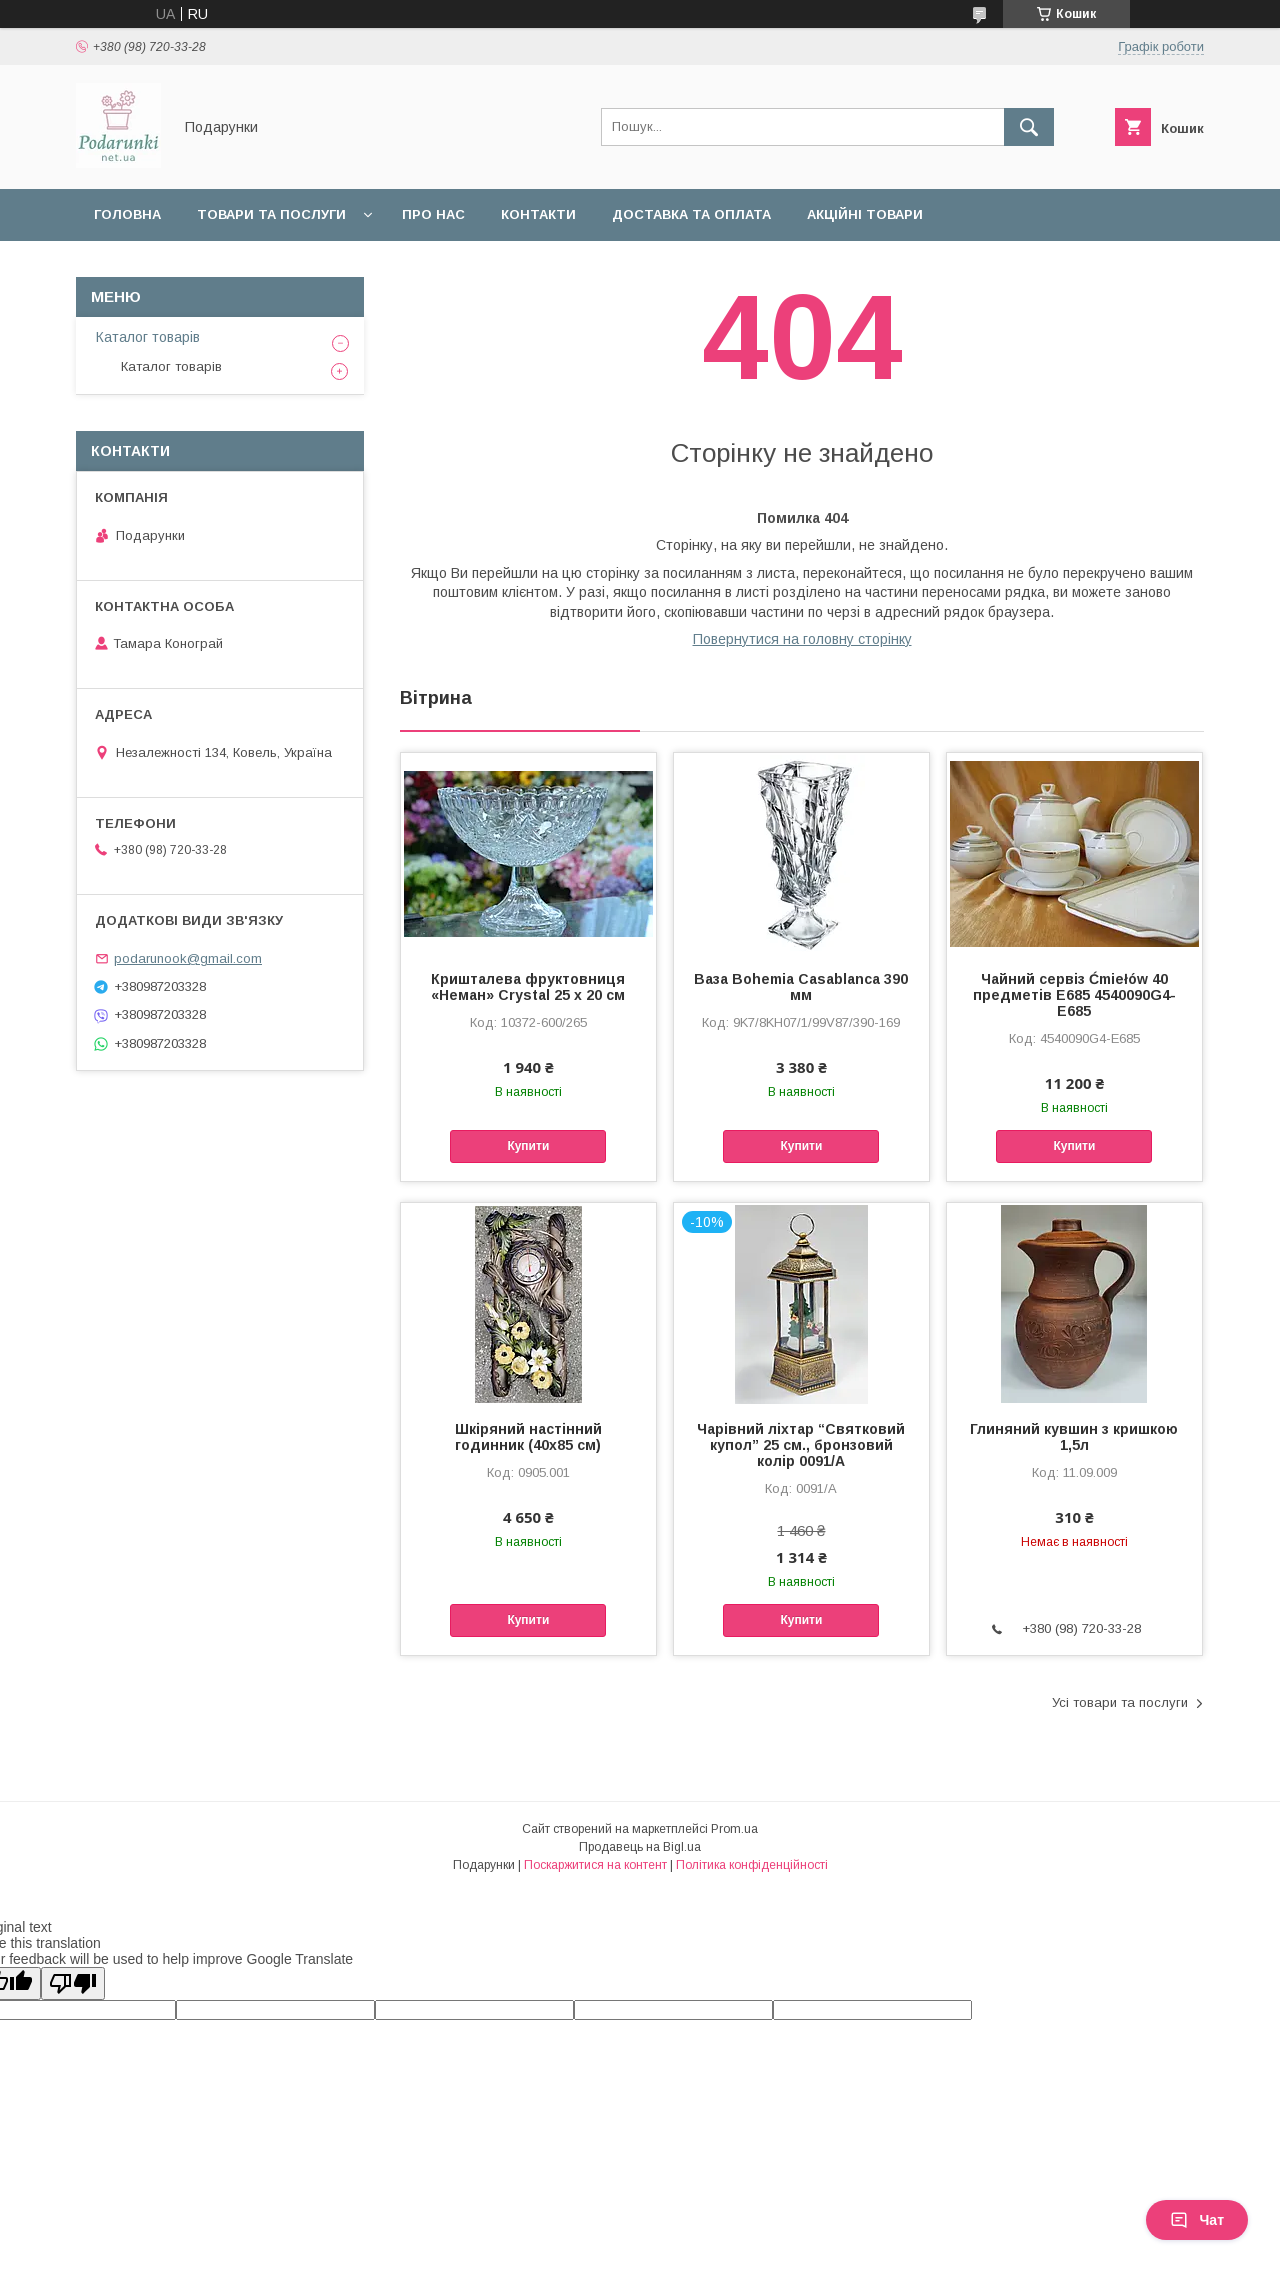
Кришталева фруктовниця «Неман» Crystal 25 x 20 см (528, 987)
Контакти (538, 214)
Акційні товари (865, 214)
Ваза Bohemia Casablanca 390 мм (801, 987)
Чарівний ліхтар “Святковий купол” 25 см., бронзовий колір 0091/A (801, 1445)
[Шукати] (1029, 127)
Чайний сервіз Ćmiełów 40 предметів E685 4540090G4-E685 (1074, 995)
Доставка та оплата (691, 214)
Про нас (433, 214)
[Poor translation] (73, 1983)
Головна (127, 214)
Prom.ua (734, 1829)
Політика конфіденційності (752, 1865)
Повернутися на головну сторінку (802, 639)
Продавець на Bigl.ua (640, 1847)
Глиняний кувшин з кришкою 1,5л (1074, 1437)
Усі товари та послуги (1120, 1702)
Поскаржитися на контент (595, 1865)
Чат (1197, 2220)
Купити (528, 1146)
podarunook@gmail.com (188, 958)
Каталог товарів (148, 337)
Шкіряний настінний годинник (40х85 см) (528, 1437)
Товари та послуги (271, 214)
